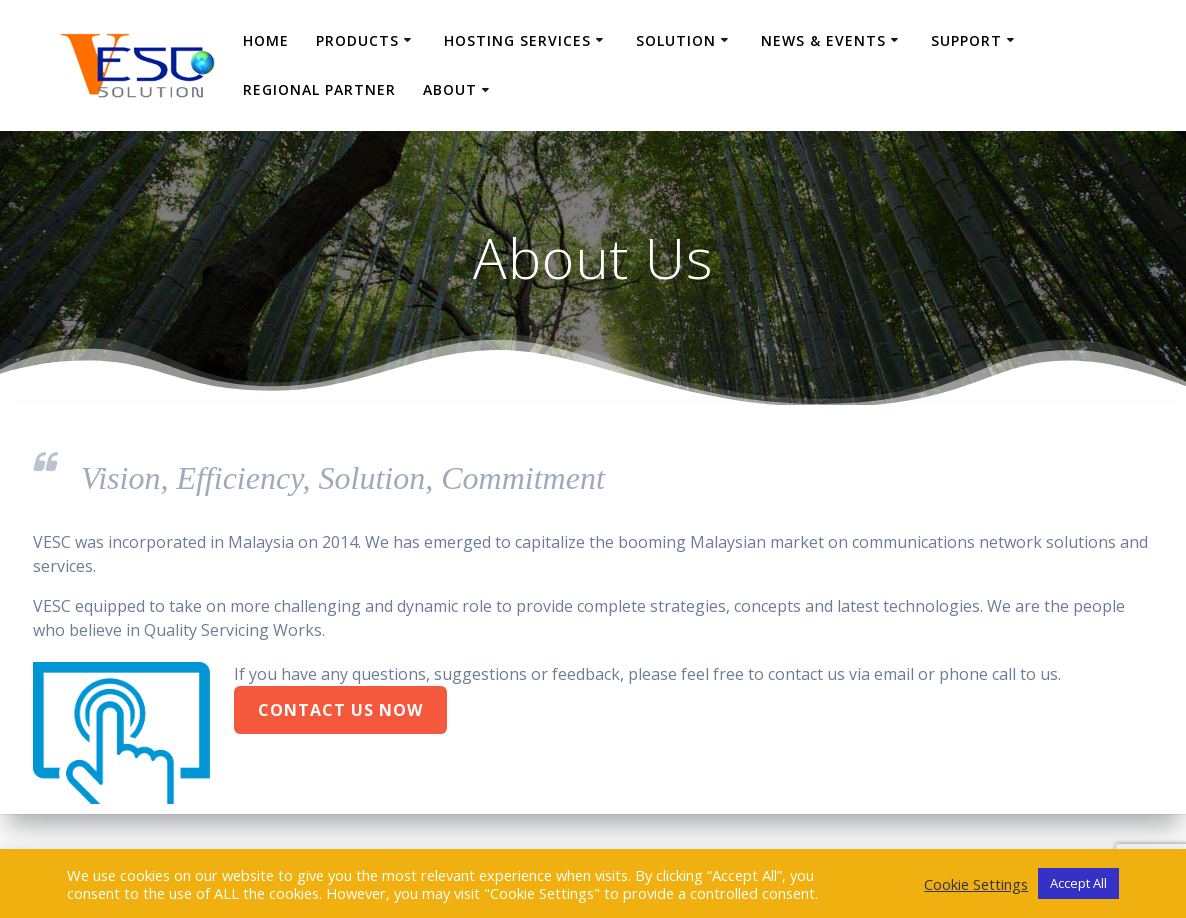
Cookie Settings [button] (976, 884)
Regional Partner (319, 89)
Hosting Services (517, 40)
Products (357, 40)
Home (266, 40)
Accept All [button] (1078, 883)
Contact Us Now (340, 710)
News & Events (823, 40)
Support (966, 40)
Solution (676, 40)
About (450, 89)
